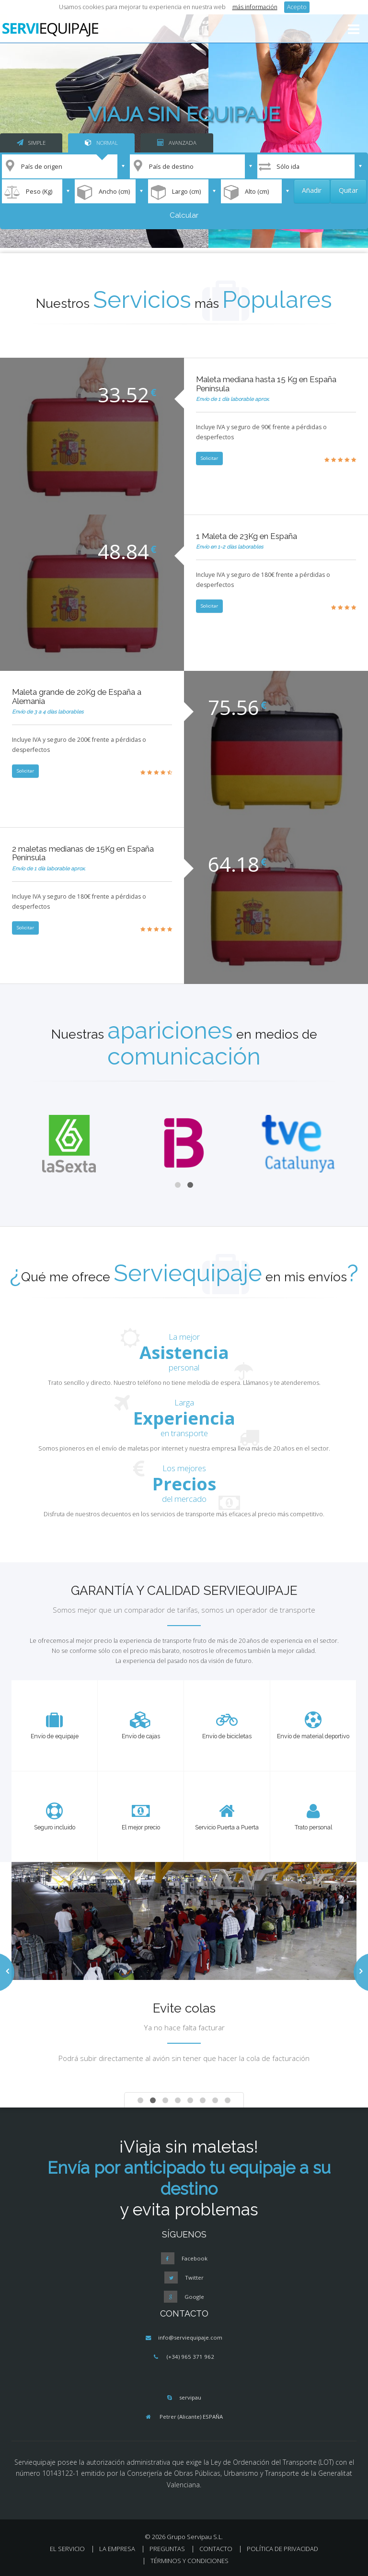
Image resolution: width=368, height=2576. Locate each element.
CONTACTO (215, 2548)
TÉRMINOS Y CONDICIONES (189, 2560)
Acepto (297, 7)
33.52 (123, 394)
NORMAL (101, 142)
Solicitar (209, 458)
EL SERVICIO (67, 2548)
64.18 (233, 864)
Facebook (194, 2258)
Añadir (312, 190)
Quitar (348, 190)
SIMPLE (31, 142)
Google (194, 2296)
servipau (190, 2397)
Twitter (194, 2277)
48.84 (123, 551)
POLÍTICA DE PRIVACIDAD (282, 2548)
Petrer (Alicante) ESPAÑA (191, 2416)
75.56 (233, 707)
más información (254, 7)
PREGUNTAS (167, 2548)
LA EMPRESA (117, 2548)
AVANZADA (176, 142)
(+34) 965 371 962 (190, 2356)
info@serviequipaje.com (190, 2337)
